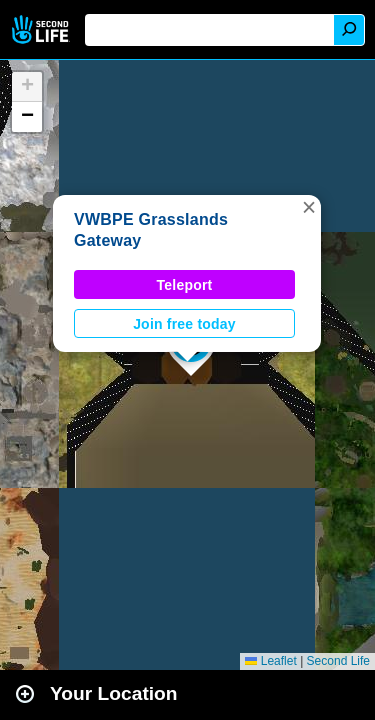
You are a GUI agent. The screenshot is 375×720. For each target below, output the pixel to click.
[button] (309, 207)
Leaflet (270, 661)
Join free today (184, 324)
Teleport (185, 285)
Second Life (42, 29)
